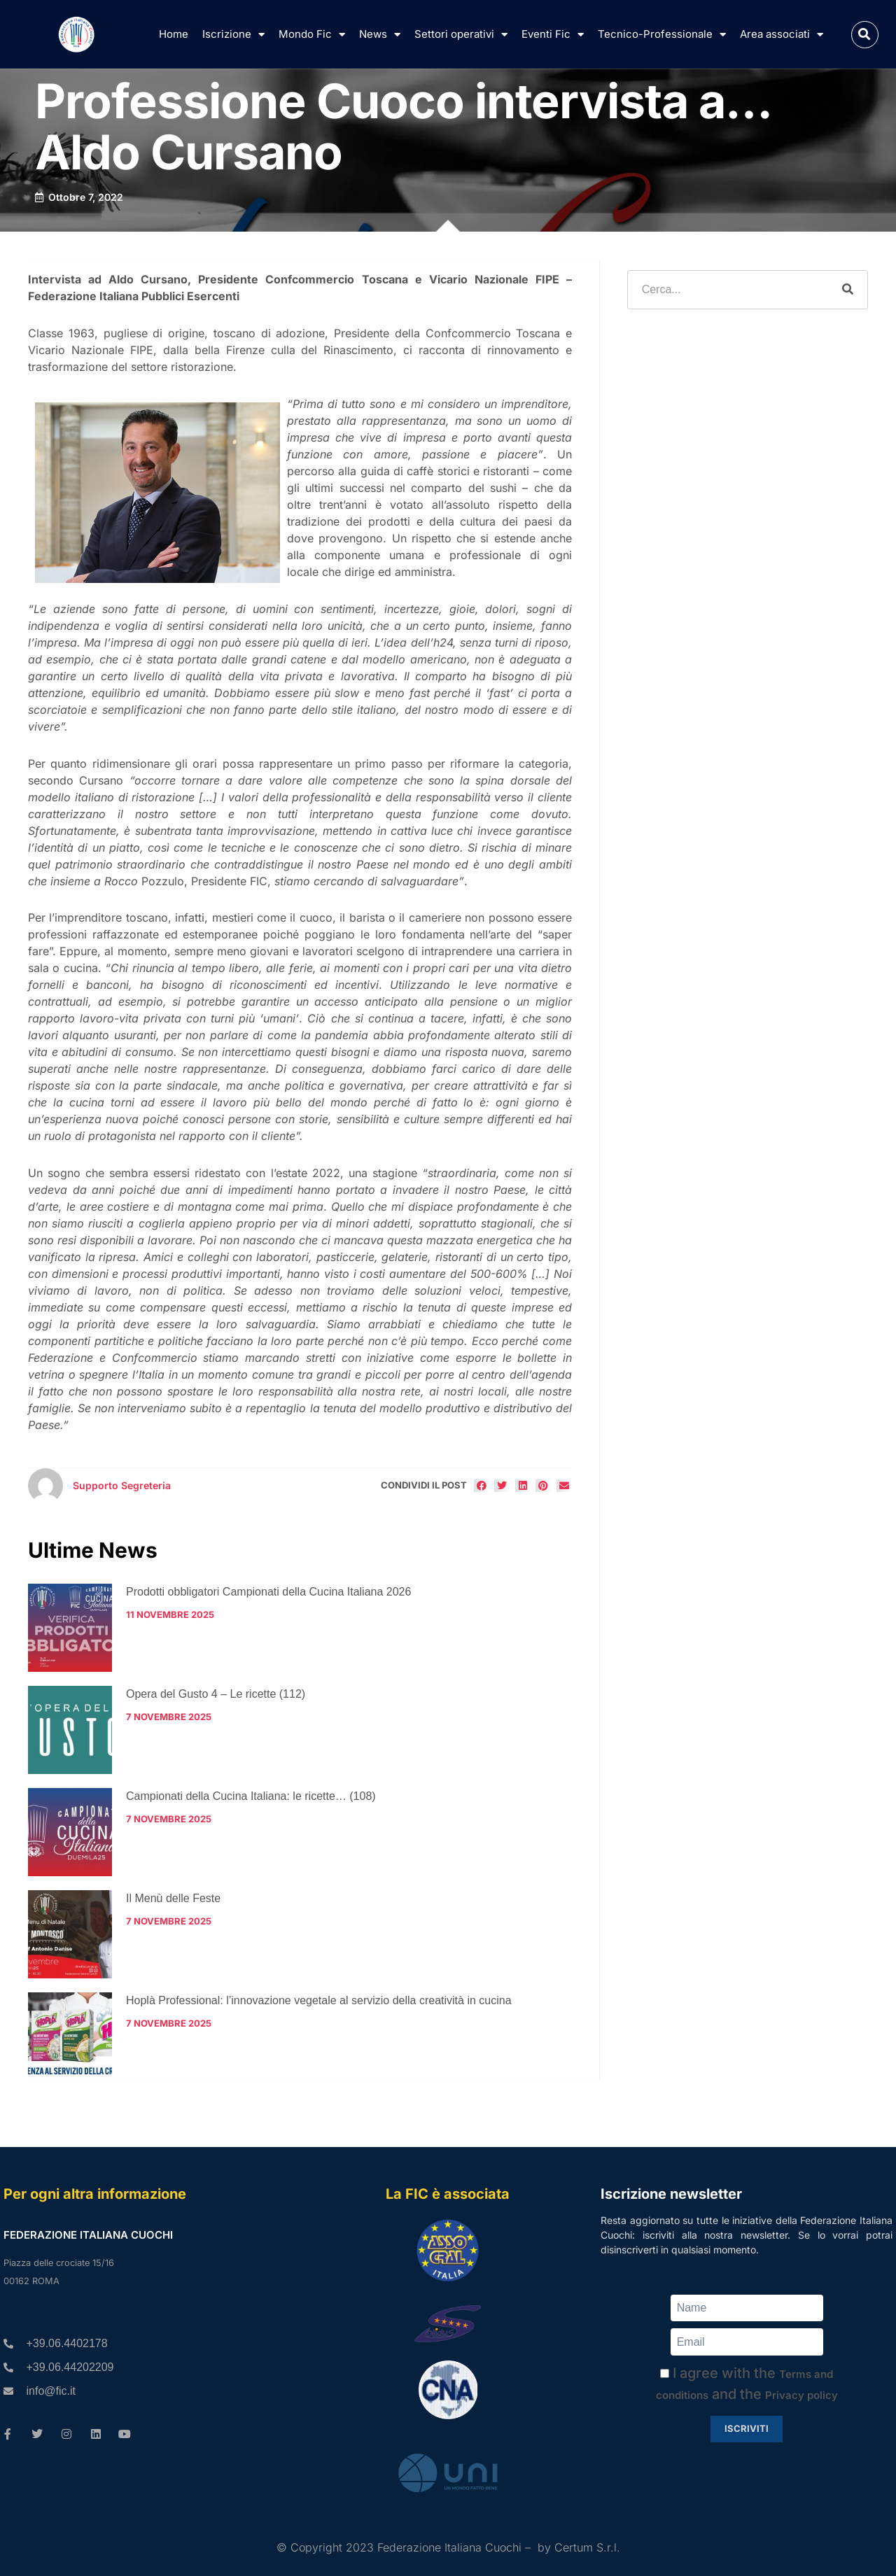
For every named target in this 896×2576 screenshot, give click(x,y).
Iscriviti (746, 2428)
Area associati (781, 34)
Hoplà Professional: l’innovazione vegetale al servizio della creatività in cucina (319, 2000)
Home (173, 34)
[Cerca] (847, 290)
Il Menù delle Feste (173, 1898)
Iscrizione (233, 34)
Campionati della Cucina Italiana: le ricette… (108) (251, 1796)
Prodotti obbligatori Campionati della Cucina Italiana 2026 (268, 1592)
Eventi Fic (553, 34)
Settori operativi (460, 34)
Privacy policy (801, 2395)
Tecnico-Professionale (662, 34)
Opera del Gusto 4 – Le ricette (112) (215, 1694)
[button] (864, 34)
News (379, 34)
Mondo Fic (312, 34)
